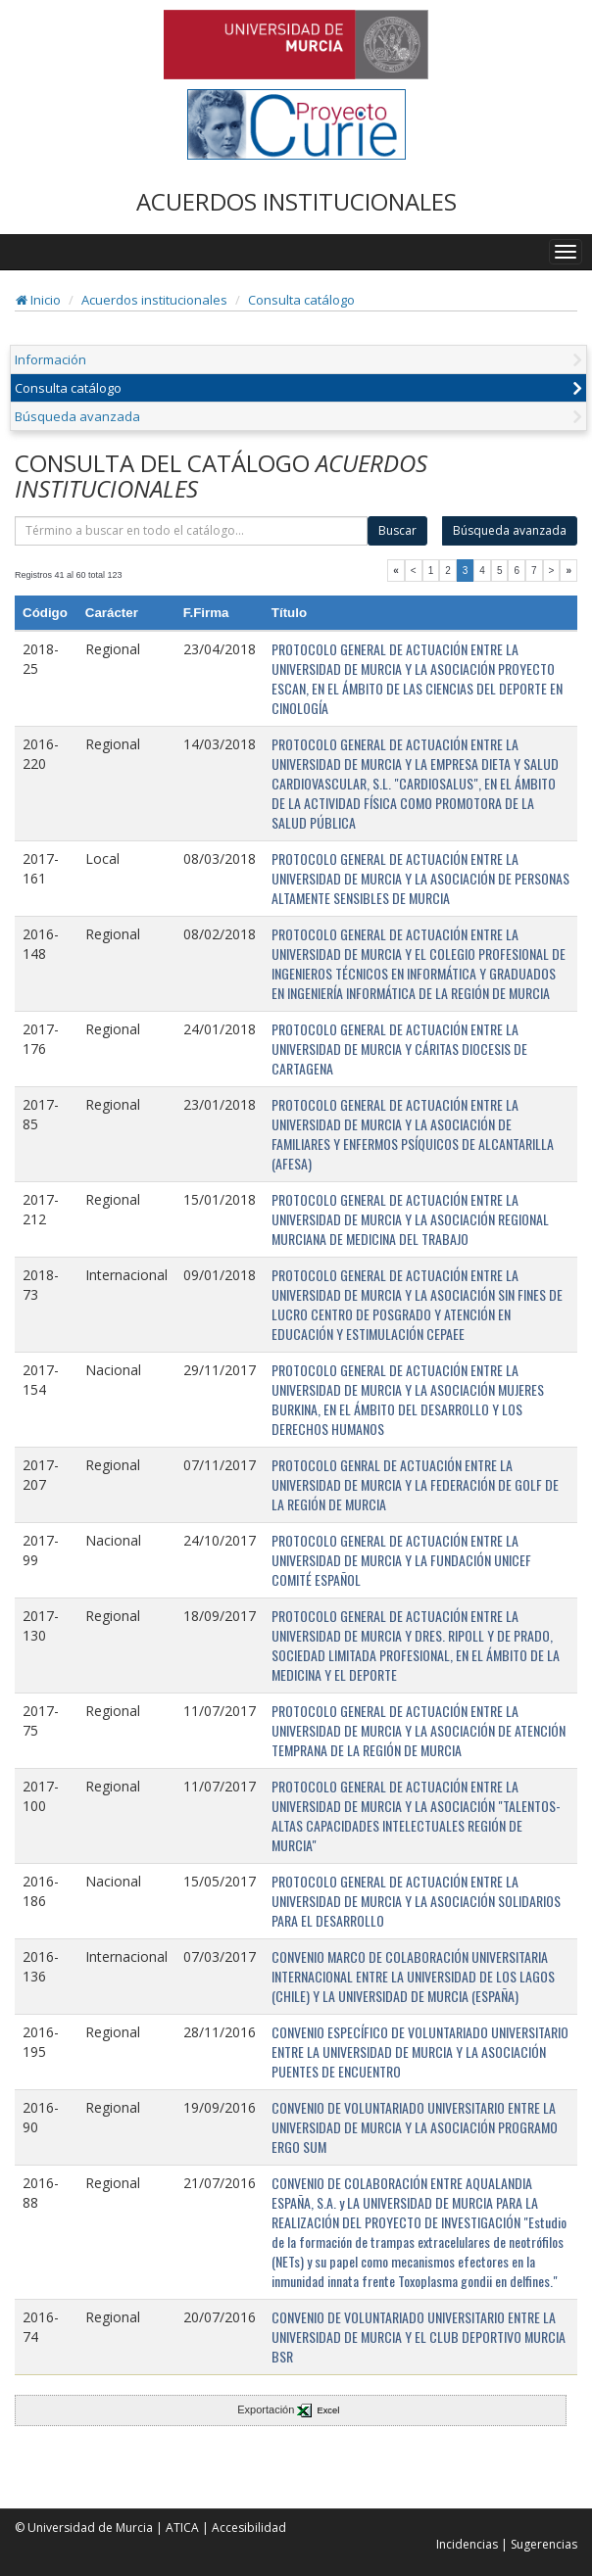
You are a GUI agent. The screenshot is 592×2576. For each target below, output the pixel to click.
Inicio (38, 300)
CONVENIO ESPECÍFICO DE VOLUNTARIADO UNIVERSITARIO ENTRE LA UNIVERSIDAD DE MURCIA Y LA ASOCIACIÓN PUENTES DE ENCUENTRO (419, 2051)
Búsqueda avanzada (77, 416)
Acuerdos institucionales (154, 300)
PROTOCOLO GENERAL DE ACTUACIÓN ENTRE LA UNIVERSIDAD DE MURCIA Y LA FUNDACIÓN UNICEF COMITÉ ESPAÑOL (401, 1560)
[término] (191, 531)
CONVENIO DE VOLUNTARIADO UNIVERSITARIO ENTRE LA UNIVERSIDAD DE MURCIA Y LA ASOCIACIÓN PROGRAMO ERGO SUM (414, 2127)
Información (50, 359)
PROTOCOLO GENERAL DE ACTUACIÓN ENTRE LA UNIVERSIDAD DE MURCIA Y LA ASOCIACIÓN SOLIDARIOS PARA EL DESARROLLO (416, 1901)
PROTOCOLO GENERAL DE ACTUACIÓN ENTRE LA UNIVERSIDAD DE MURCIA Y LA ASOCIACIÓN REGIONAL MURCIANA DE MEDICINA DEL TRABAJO (410, 1219)
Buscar (397, 530)
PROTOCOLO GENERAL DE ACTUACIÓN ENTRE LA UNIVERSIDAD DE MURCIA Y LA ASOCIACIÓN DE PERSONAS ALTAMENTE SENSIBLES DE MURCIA (420, 878)
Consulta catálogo (301, 300)
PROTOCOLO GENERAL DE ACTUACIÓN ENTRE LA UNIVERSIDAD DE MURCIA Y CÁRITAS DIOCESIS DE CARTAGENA (399, 1048)
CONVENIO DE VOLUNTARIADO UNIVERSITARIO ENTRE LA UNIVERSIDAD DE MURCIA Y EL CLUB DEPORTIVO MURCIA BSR (418, 2336)
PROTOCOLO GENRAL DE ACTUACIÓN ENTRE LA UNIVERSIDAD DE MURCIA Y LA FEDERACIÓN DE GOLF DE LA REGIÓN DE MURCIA (415, 1484)
